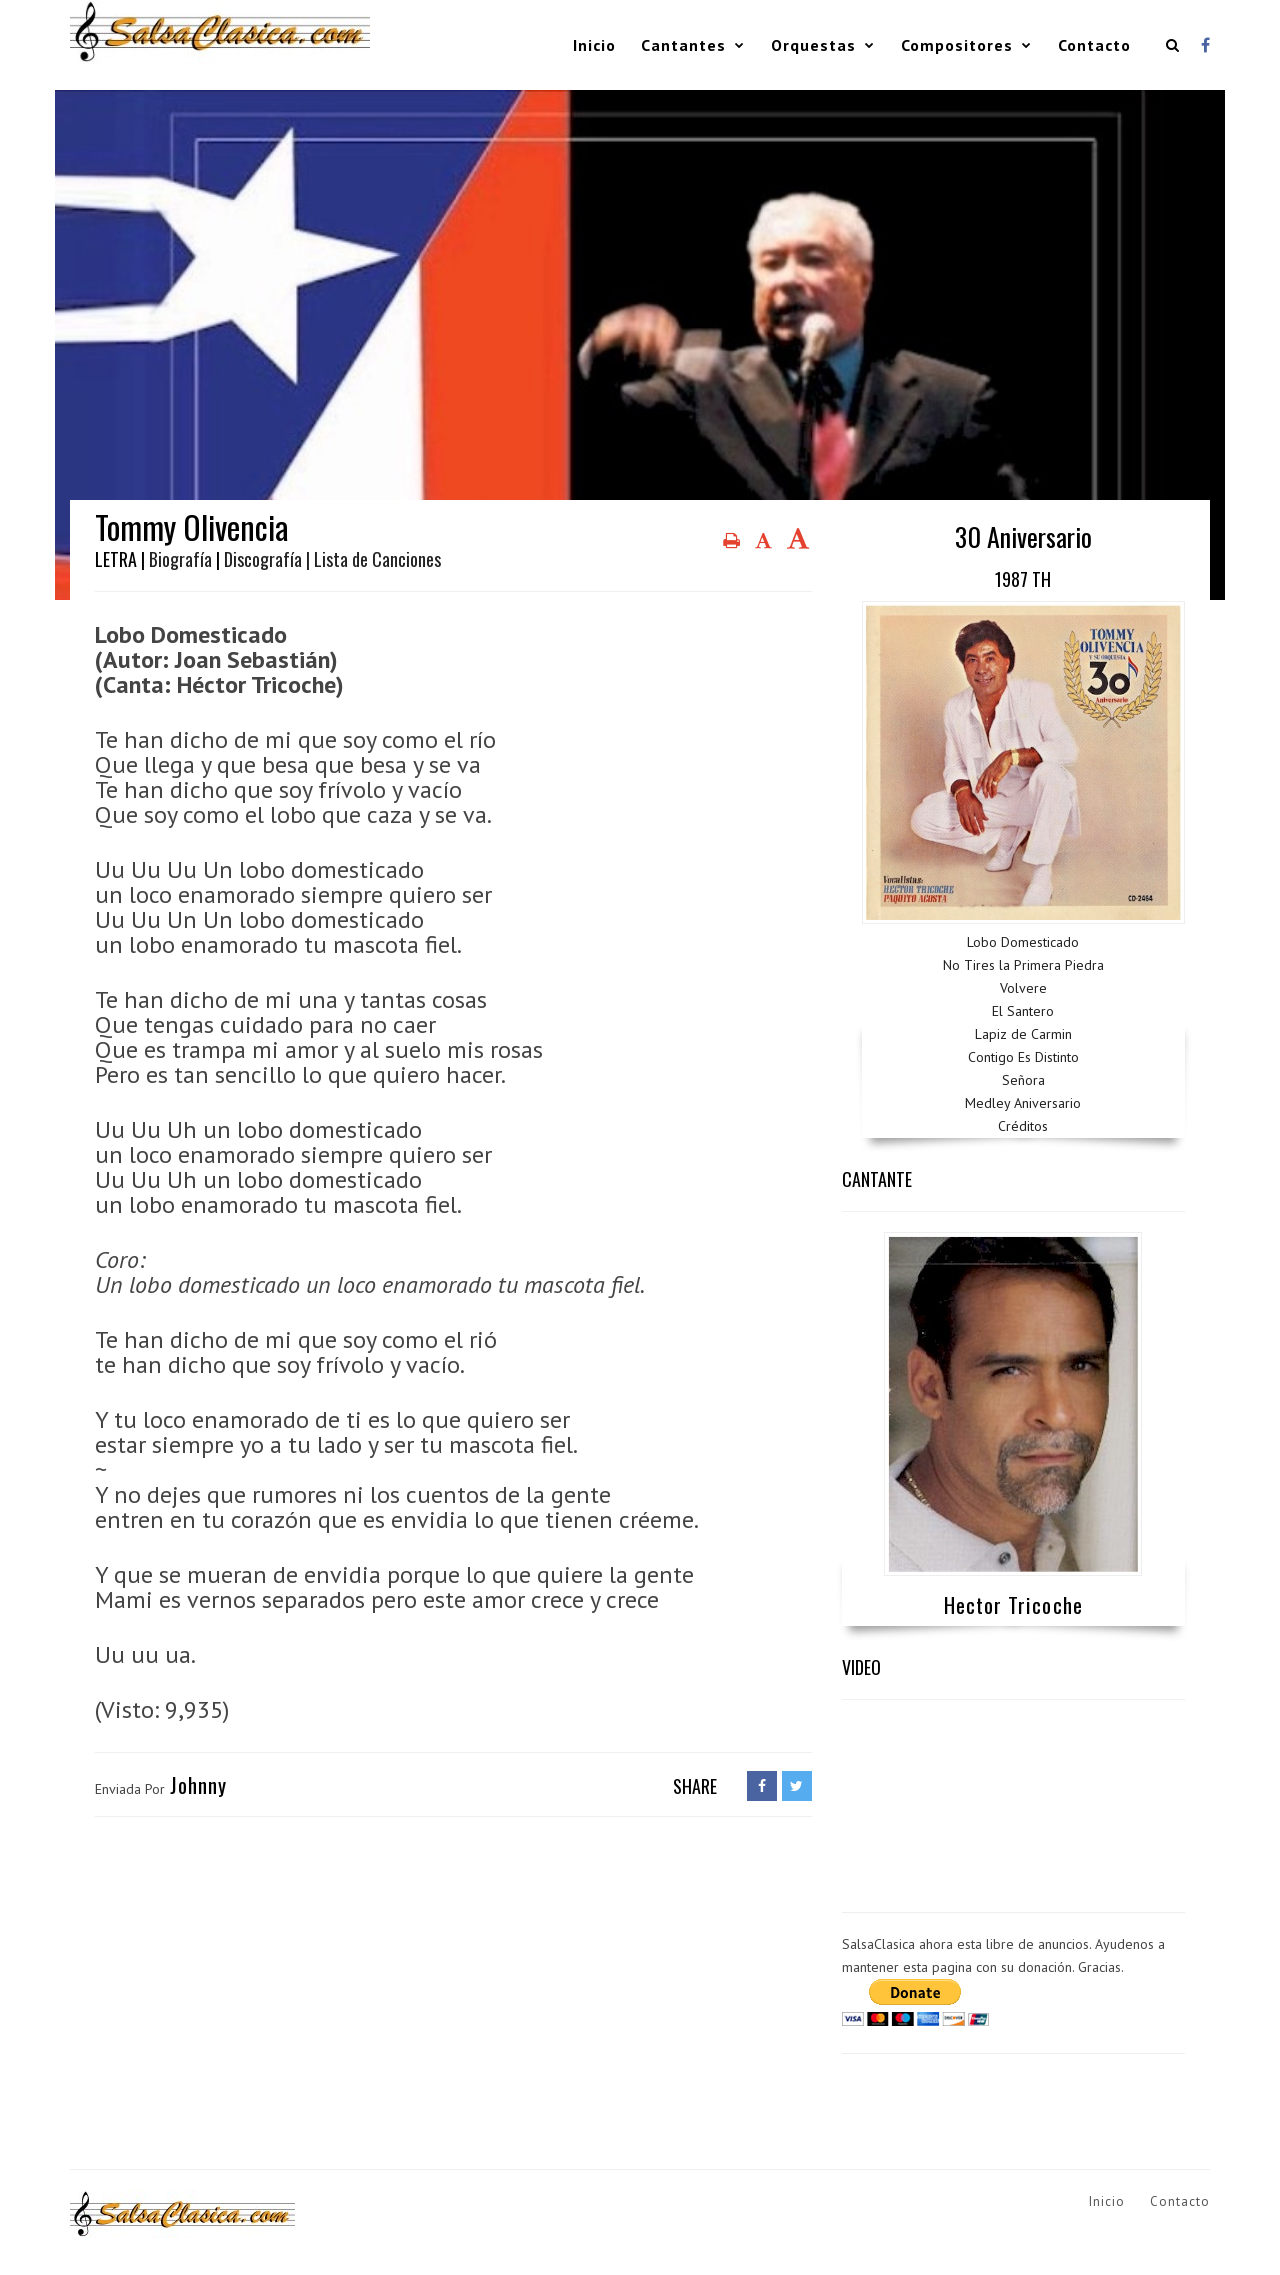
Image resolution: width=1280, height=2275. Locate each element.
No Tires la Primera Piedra (1023, 965)
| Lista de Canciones (373, 559)
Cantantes (683, 45)
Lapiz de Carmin (1023, 1034)
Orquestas (813, 45)
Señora (1023, 1080)
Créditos (1023, 1126)
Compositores (957, 45)
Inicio (594, 45)
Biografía (180, 559)
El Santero (1023, 1011)
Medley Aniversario (1023, 1103)
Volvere (1023, 988)
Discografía (263, 559)
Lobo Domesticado (1023, 942)
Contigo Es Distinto (1023, 1057)
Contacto (1094, 45)
